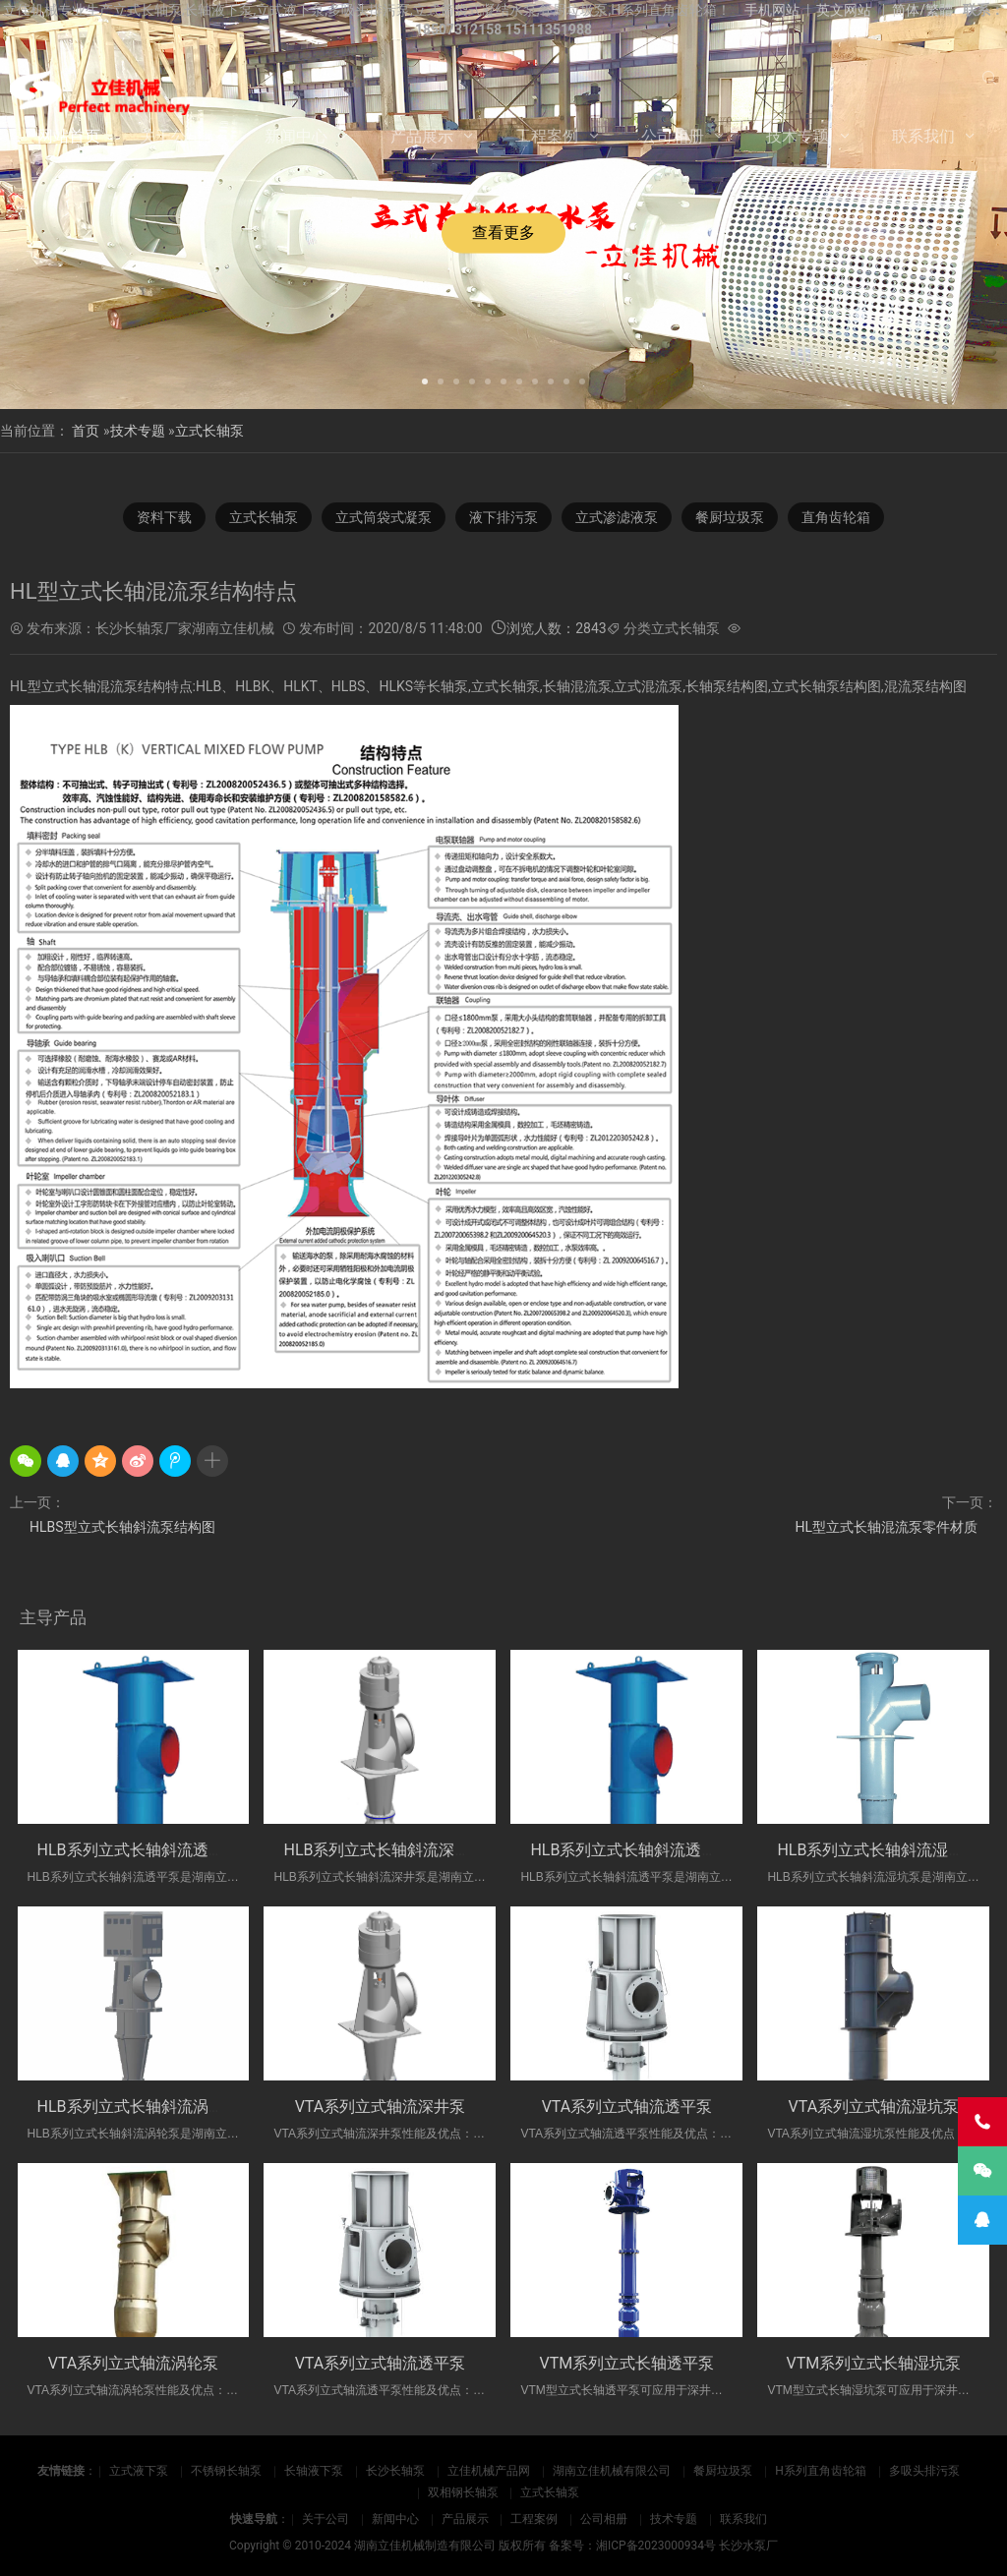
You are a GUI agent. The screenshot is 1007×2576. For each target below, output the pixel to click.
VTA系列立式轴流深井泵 (380, 2106)
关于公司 (171, 136)
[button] (425, 379)
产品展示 (421, 136)
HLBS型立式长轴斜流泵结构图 (122, 1527)
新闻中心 (296, 136)
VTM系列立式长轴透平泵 (627, 2363)
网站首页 (68, 136)
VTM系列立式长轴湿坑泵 (874, 2363)
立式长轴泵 (209, 431)
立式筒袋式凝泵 (383, 517)
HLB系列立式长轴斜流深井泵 (384, 1850)
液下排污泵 (503, 517)
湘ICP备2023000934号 (656, 2545)
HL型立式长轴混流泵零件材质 (886, 1527)
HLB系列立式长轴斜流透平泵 (138, 1850)
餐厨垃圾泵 (729, 517)
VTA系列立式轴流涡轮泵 (133, 2363)
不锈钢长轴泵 (226, 2471)
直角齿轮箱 (835, 517)
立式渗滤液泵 (616, 517)
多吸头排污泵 (924, 2471)
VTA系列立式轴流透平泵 (627, 2106)
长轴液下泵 (313, 2471)
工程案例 (546, 136)
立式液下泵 (138, 2471)
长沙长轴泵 (395, 2471)
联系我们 (923, 136)
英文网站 (843, 10)
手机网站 (772, 10)
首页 (85, 431)
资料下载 (164, 517)
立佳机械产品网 (488, 2471)
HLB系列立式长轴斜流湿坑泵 (878, 1850)
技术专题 (797, 136)
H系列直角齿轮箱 (820, 2471)
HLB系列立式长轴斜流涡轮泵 (138, 2106)
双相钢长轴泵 (463, 2492)
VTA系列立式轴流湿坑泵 (874, 2106)
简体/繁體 (922, 10)
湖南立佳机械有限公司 (612, 2471)
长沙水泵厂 (748, 2545)
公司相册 (672, 136)
